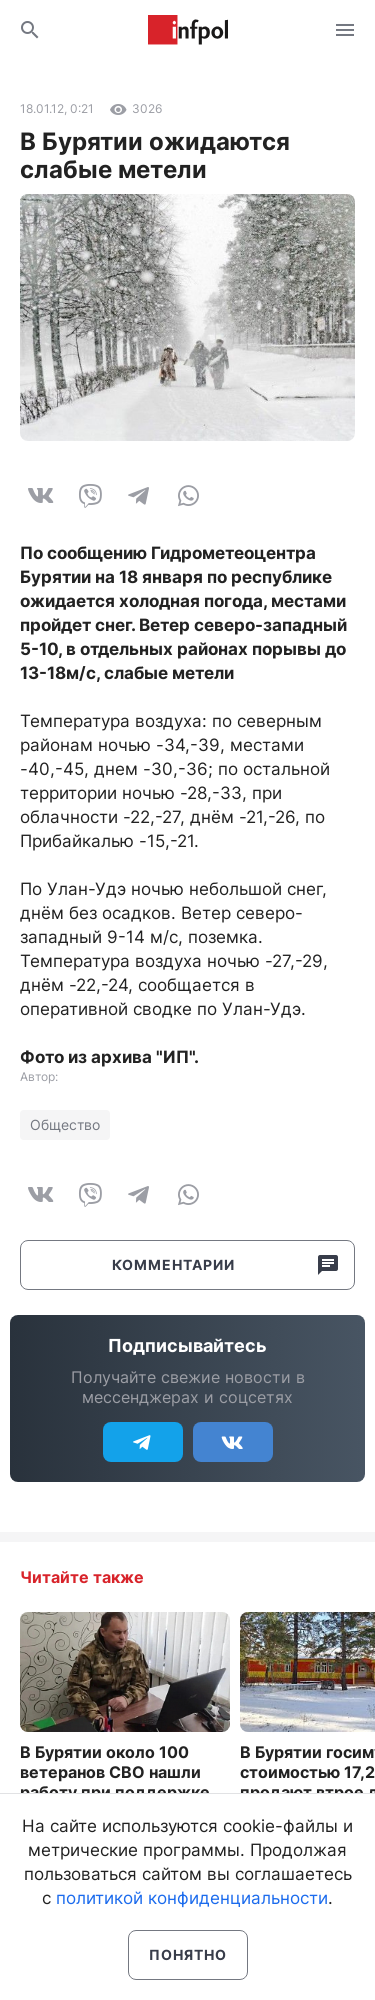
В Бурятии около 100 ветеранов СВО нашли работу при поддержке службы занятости (115, 1782)
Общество (65, 1124)
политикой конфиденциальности (192, 1898)
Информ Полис (188, 30)
